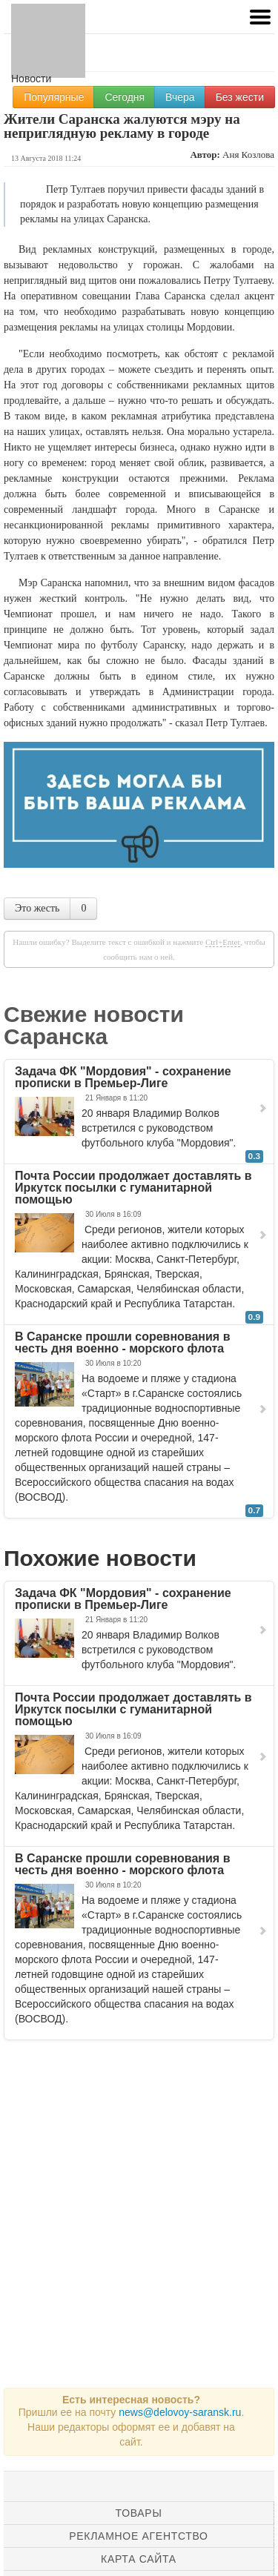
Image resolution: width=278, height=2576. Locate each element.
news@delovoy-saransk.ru (180, 2412)
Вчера (180, 97)
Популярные (54, 97)
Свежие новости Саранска (94, 1025)
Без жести (240, 97)
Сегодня (125, 97)
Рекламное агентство (138, 2536)
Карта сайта (138, 2559)
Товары (139, 2513)
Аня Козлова (248, 154)
